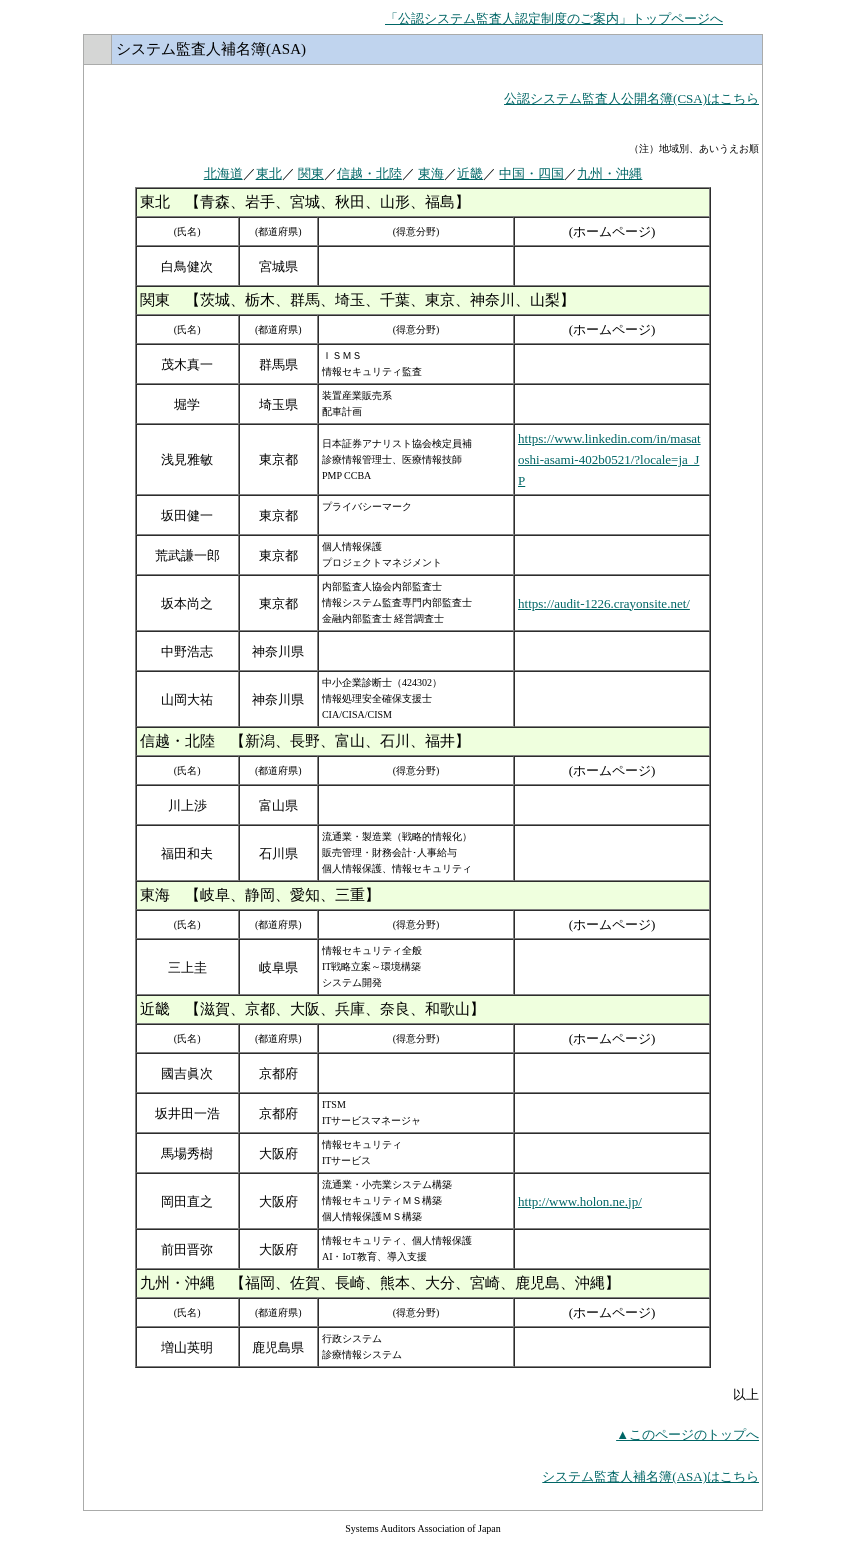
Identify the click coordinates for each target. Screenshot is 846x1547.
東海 (431, 173)
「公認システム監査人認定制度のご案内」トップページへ (554, 18)
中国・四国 (531, 173)
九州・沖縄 (609, 173)
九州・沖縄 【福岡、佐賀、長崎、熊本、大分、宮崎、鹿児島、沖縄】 (380, 1283)
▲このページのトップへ (687, 1434)
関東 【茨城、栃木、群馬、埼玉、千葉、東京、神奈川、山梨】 (357, 300)
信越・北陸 (369, 173)
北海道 (223, 173)
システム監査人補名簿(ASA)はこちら (650, 1476)
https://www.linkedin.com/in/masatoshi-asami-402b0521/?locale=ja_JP (609, 459)
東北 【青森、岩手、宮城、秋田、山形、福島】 (305, 202)
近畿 (470, 173)
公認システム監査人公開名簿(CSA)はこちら (631, 98)
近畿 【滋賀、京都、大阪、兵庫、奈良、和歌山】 (312, 1009)
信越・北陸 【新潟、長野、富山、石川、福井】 (305, 741)
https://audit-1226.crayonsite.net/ (604, 603)
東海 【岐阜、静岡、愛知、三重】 (260, 895)
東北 (269, 173)
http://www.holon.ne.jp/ (580, 1201)
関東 (311, 173)
